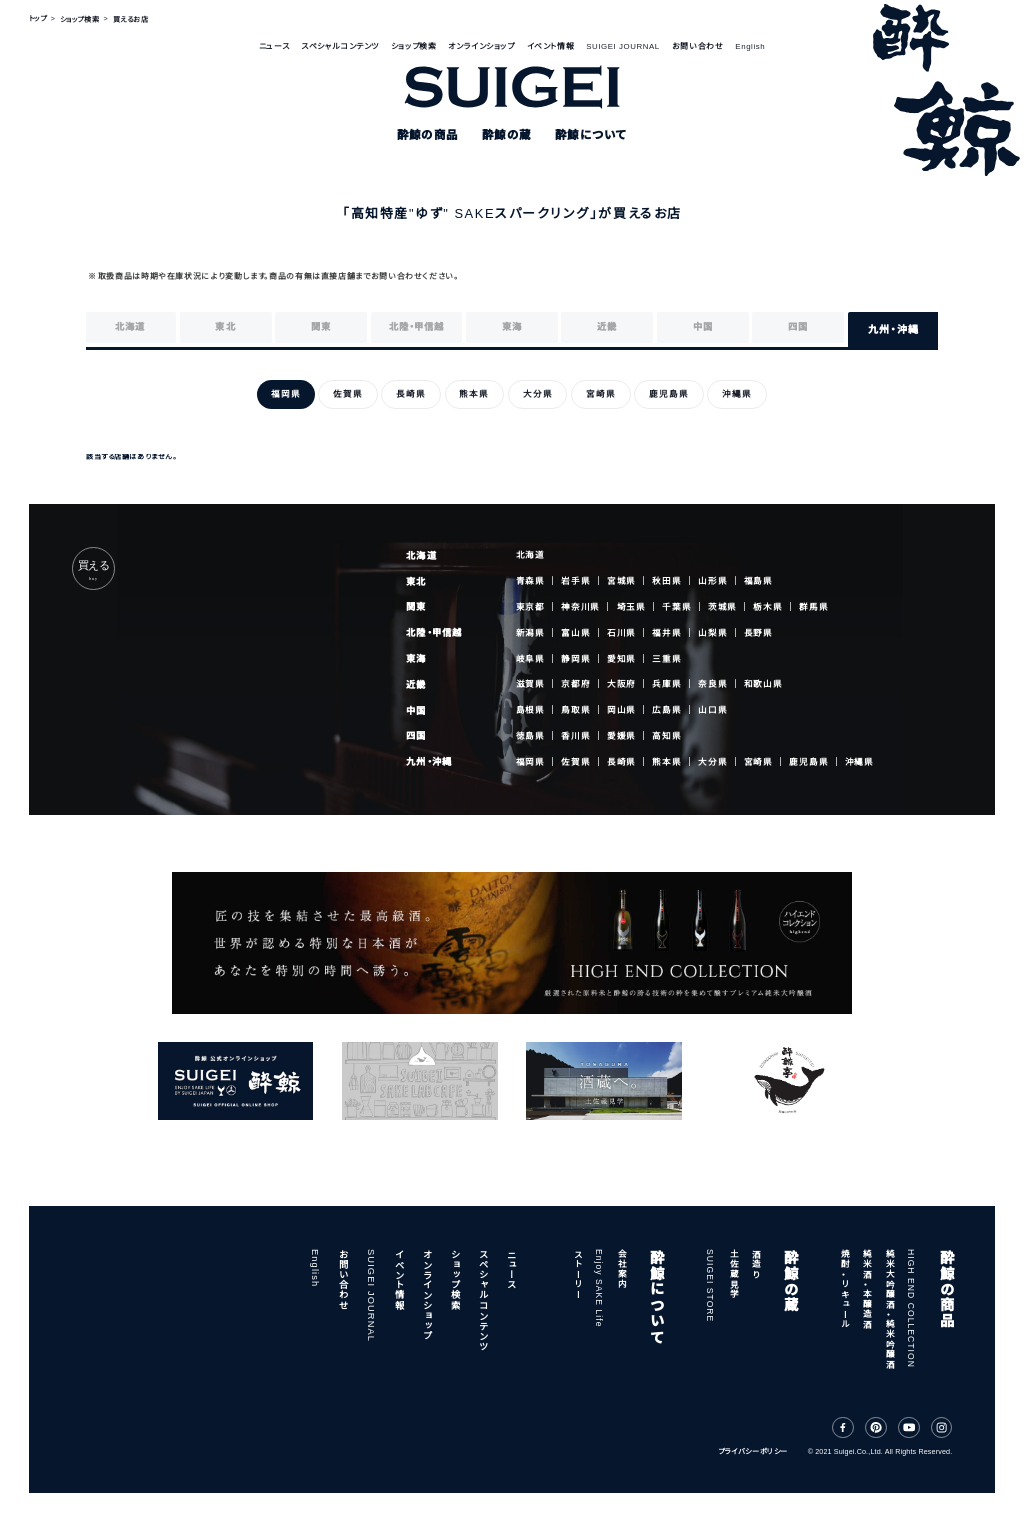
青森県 (530, 581)
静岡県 (575, 659)
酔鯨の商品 (945, 1288)
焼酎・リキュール (844, 1289)
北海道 (421, 556)
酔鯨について (656, 1296)
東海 (416, 659)
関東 (416, 607)
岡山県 (621, 710)
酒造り (755, 1264)
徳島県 (530, 736)
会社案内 (621, 1269)
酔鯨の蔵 (789, 1280)
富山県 (575, 633)
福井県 (666, 633)
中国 (416, 711)
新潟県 (530, 633)
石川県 (621, 633)
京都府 (575, 685)
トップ (38, 20)
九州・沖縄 (429, 762)
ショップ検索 (413, 46)
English (750, 46)
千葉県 (676, 607)
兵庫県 (666, 685)
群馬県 (813, 607)
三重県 (666, 659)
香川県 (575, 736)
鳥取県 (575, 710)
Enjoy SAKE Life (599, 1288)
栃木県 (767, 607)
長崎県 (621, 762)
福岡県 (530, 762)
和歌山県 (763, 684)
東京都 (530, 607)
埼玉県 (631, 607)
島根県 (530, 710)
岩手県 (575, 581)
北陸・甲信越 (434, 633)
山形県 (712, 581)
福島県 (758, 581)
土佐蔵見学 (733, 1274)
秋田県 (666, 581)
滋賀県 (530, 685)
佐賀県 (575, 762)
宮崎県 (758, 762)
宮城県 (621, 581)
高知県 (666, 736)
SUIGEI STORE (710, 1285)
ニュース (274, 46)
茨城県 (722, 607)
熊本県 (666, 762)
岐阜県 (530, 659)
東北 (416, 582)
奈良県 (712, 685)
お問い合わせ (697, 46)
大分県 (712, 762)
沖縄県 (859, 762)
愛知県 (621, 659)
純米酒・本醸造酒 (866, 1289)
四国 (416, 736)
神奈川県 (580, 607)
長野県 (758, 633)
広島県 (666, 710)
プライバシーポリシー (753, 1452)
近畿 (416, 685)
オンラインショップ (481, 46)
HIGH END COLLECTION (911, 1308)
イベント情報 (550, 46)
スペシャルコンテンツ (340, 46)
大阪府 (621, 685)
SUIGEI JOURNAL (623, 46)
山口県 (712, 710)
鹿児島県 (808, 762)
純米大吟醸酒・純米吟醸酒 (889, 1309)
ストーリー (577, 1274)
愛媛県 (621, 736)
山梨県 (712, 633)
